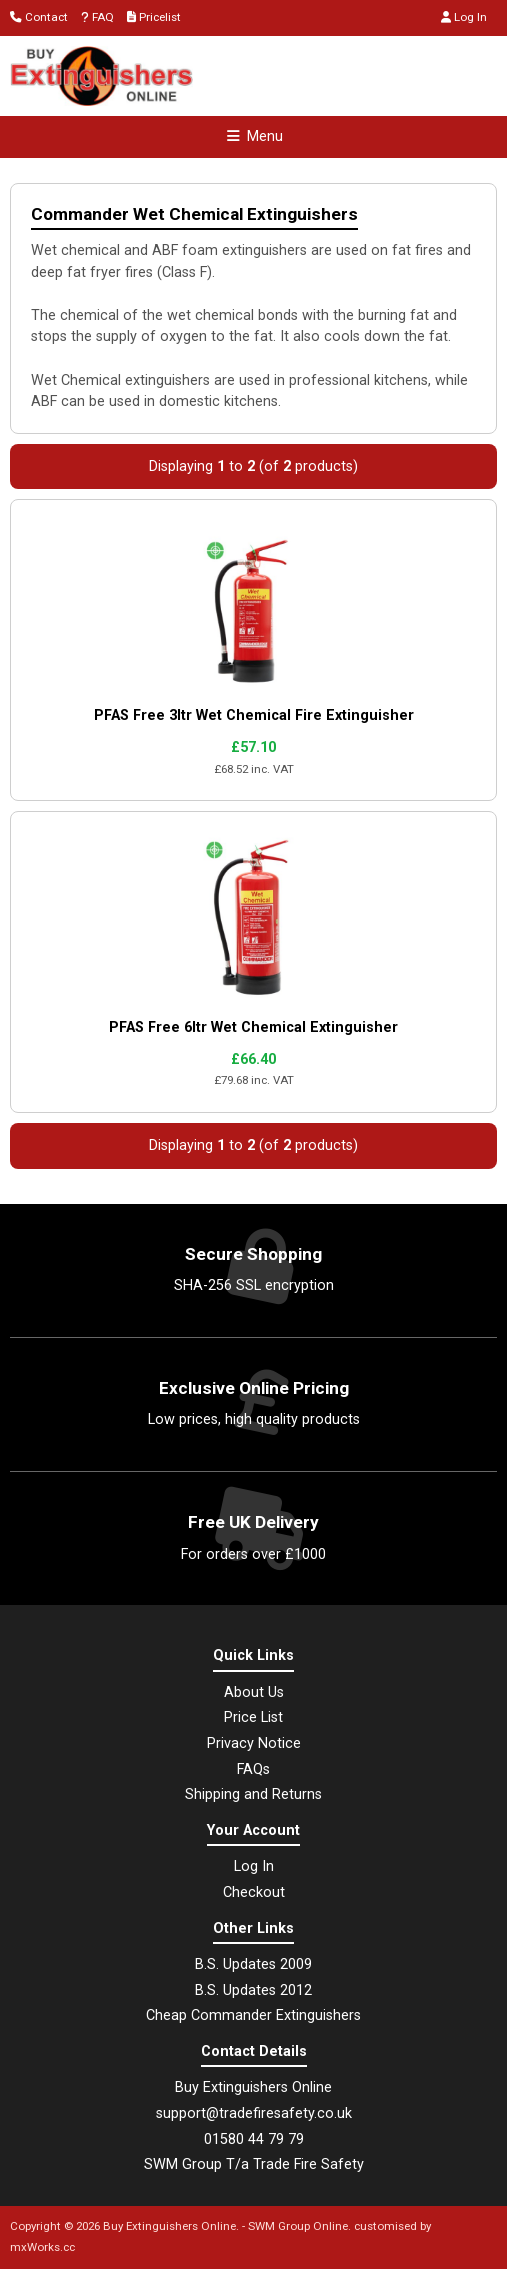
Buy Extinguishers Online (169, 2226)
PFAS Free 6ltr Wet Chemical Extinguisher (253, 1027)
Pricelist (154, 17)
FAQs (253, 1769)
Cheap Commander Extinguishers (253, 2015)
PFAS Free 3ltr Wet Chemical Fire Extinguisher (254, 715)
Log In (464, 17)
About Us (254, 1692)
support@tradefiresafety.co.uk (254, 2113)
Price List (253, 1717)
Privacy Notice (254, 1743)
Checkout (254, 1892)
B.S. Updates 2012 (253, 1990)
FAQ (97, 17)
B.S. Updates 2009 (253, 1964)
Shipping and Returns (253, 1794)
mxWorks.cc (42, 2247)
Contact (39, 17)
